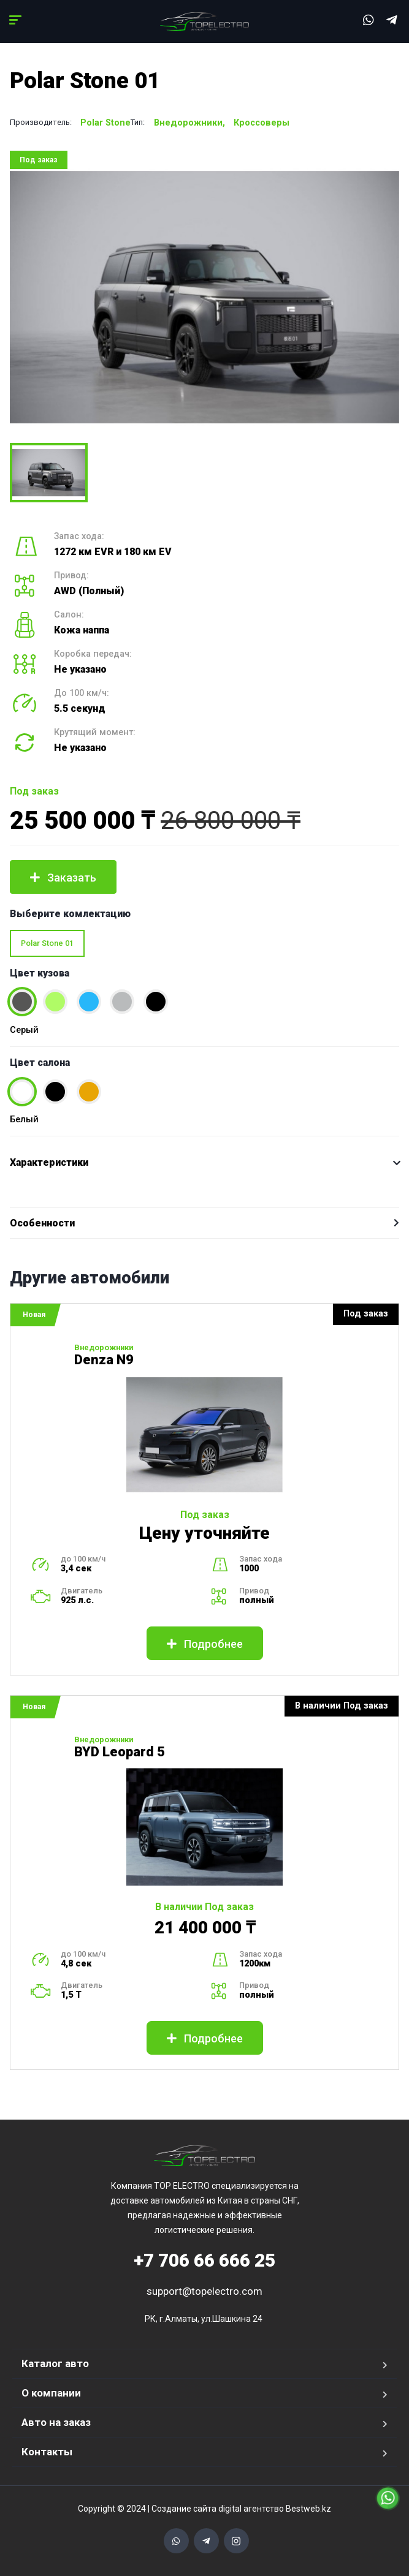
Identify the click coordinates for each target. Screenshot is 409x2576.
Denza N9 (104, 1359)
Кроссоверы (261, 123)
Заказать (63, 877)
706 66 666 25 (204, 2260)
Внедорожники (188, 123)
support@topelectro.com (204, 2291)
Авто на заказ (56, 2422)
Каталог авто (55, 2363)
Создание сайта (183, 2509)
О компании (51, 2393)
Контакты (46, 2452)
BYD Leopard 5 (119, 1751)
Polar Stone (105, 123)
